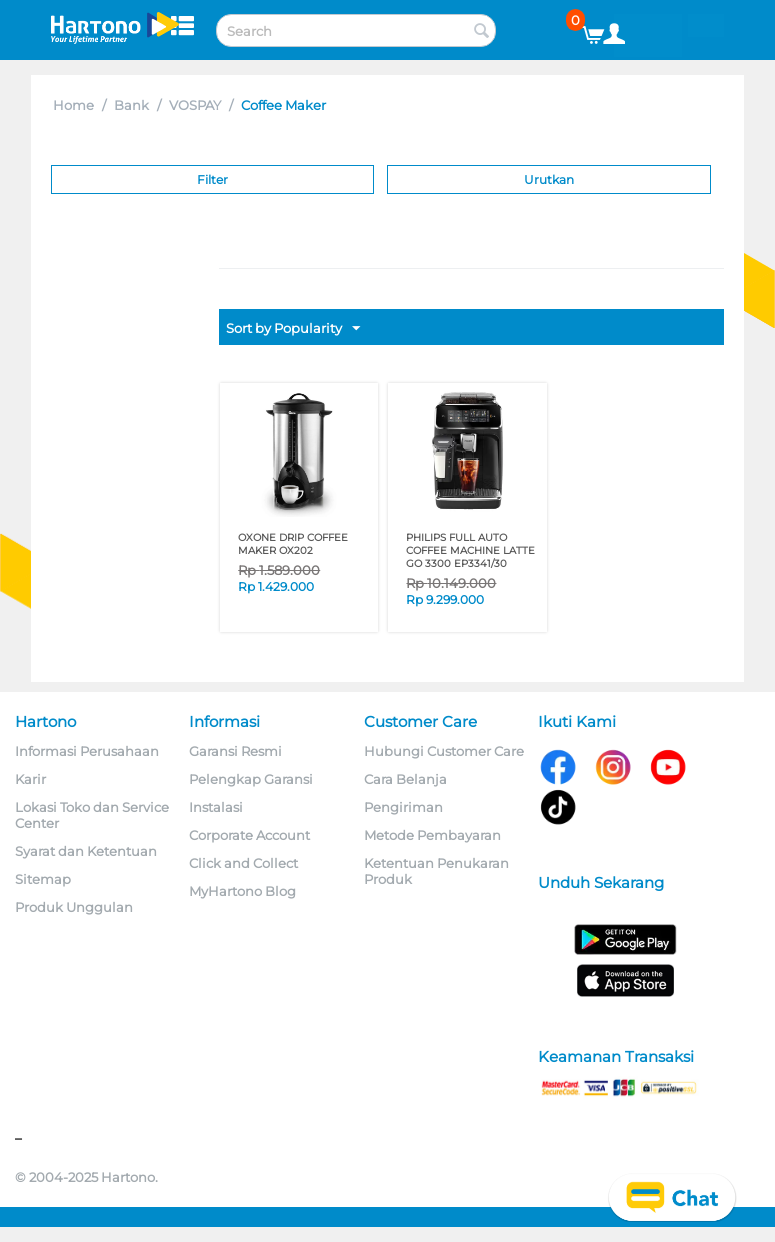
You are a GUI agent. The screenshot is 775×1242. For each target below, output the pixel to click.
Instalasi (216, 807)
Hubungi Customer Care (444, 751)
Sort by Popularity (293, 329)
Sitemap (43, 879)
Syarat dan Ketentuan (86, 851)
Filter (212, 179)
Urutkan (549, 179)
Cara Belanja (405, 779)
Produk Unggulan (74, 907)
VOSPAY (195, 105)
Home (73, 105)
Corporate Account (249, 835)
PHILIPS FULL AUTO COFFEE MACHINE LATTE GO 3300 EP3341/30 (470, 550)
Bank (131, 105)
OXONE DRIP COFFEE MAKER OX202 (293, 544)
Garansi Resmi (235, 751)
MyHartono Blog (242, 891)
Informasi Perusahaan (87, 751)
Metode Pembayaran (432, 835)
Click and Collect (243, 863)
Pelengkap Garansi (251, 779)
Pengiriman (403, 807)
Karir (30, 779)
